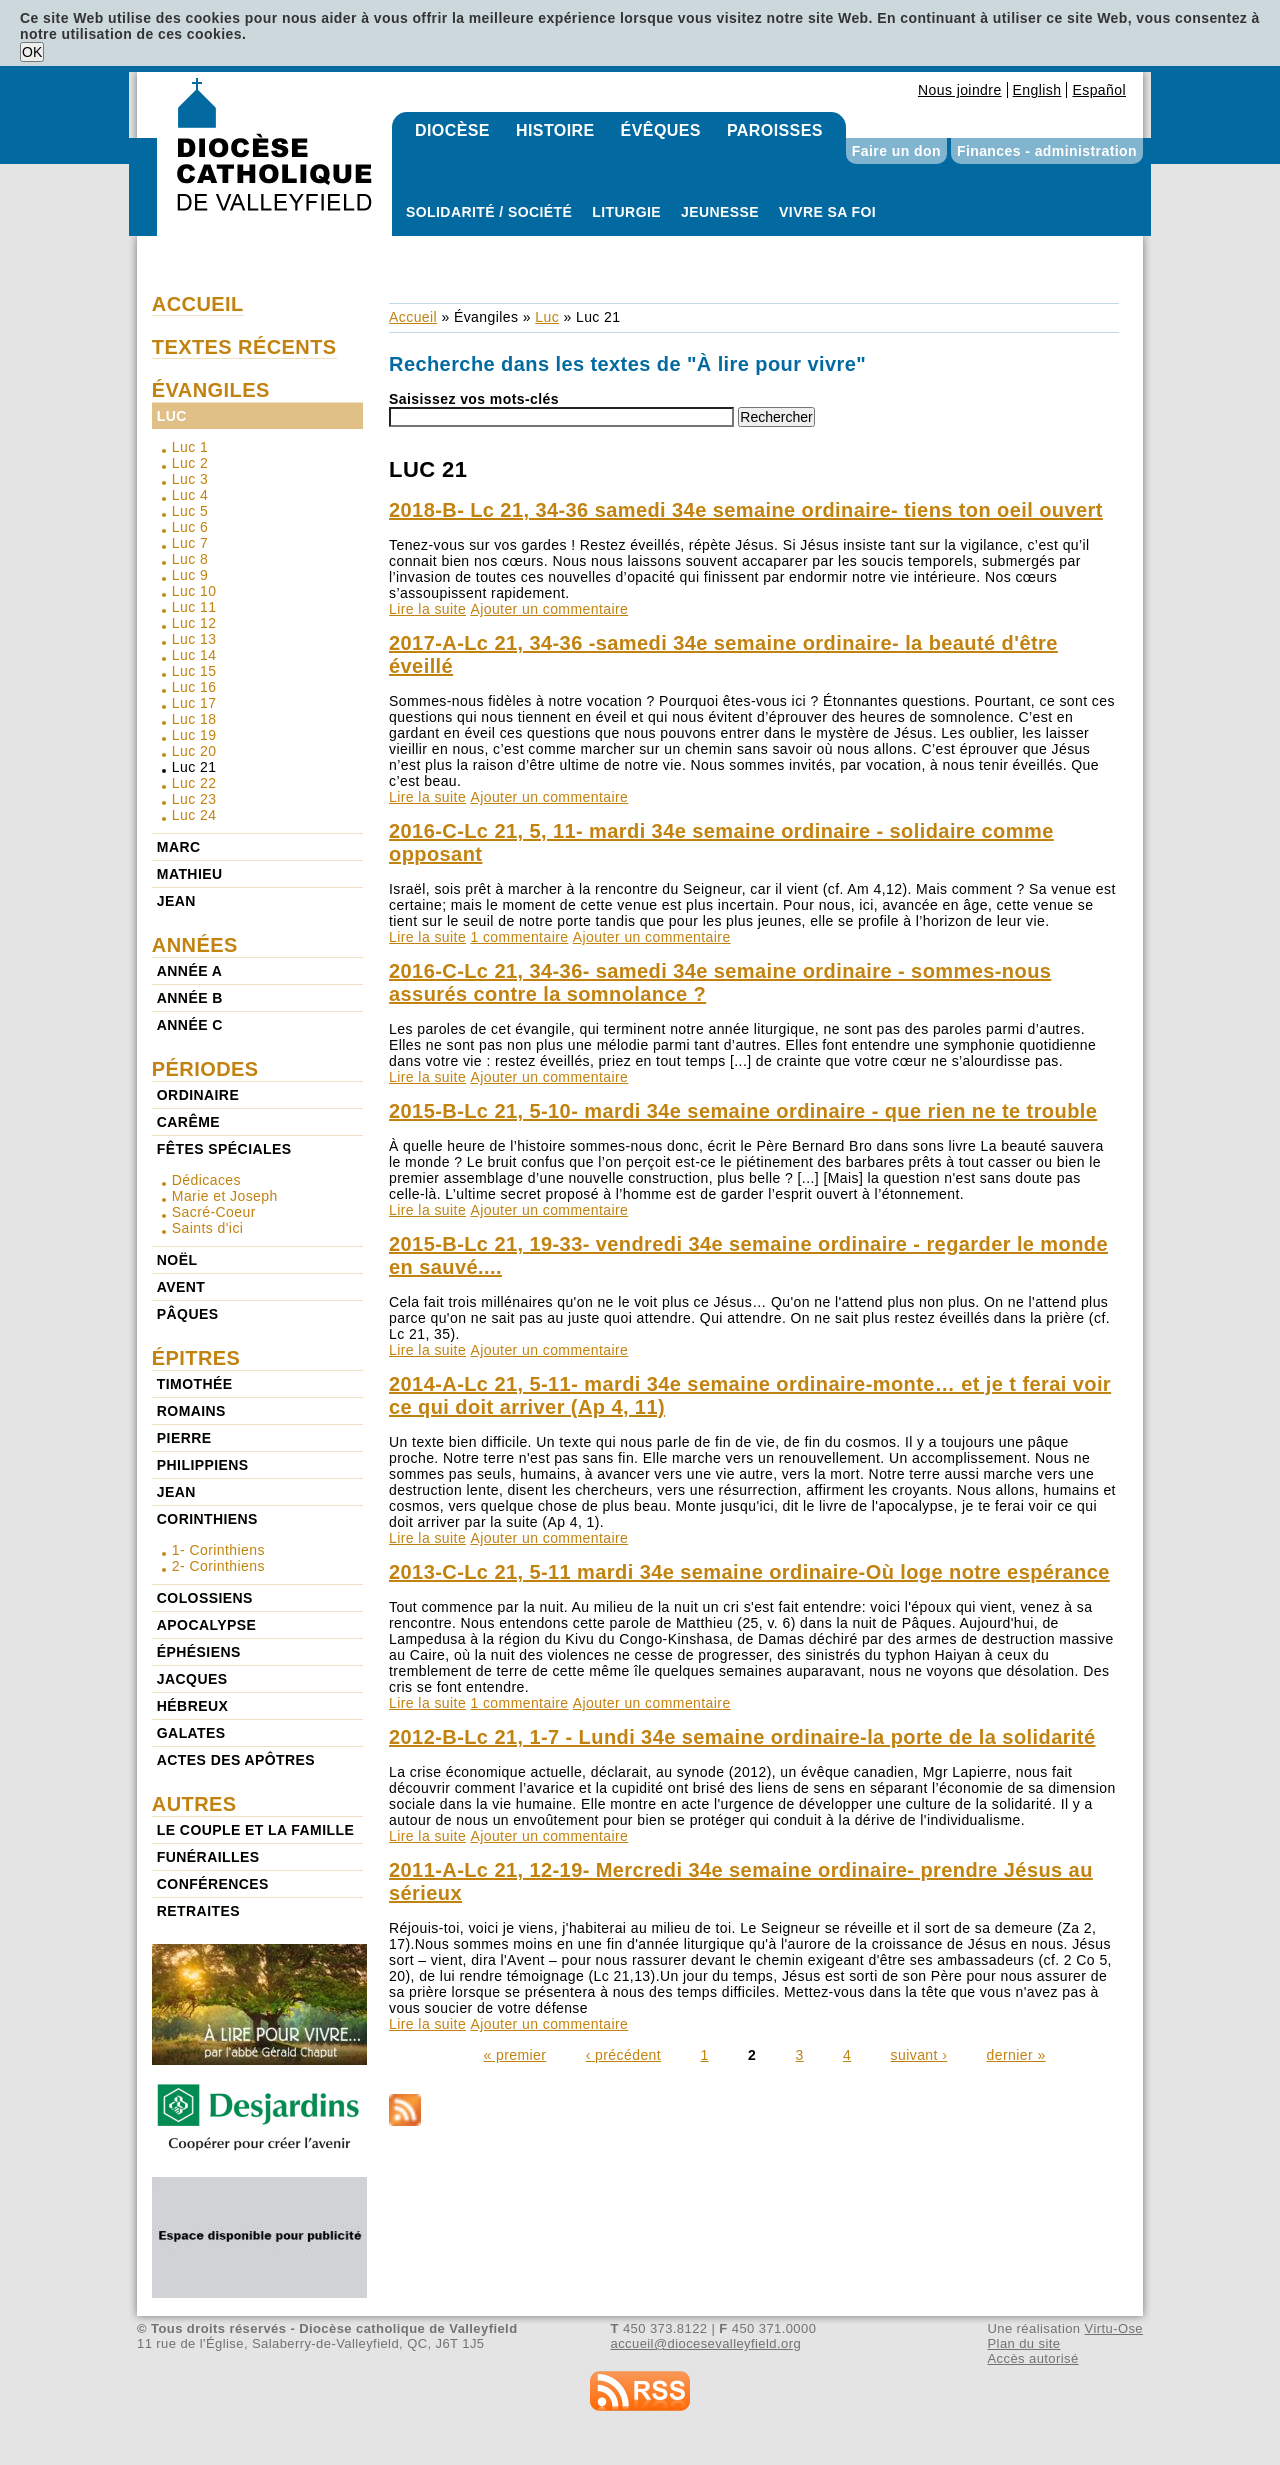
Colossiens (205, 1598)
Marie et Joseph (225, 1196)
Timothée (195, 1384)
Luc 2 (190, 463)
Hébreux (192, 1706)
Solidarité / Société (489, 212)
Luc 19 (194, 735)
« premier (514, 2055)
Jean (176, 901)
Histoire (555, 130)
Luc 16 (194, 687)
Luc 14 (194, 655)
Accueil (413, 317)
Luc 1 (190, 447)
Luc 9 (190, 575)
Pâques (188, 1314)
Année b (190, 998)
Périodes (205, 1069)
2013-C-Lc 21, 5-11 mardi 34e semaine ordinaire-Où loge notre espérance (749, 1572)
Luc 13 (194, 639)
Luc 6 (190, 527)
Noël (177, 1260)
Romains (191, 1411)
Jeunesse (720, 212)
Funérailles (208, 1857)
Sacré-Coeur (214, 1212)
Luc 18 (194, 719)
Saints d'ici (208, 1228)
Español (1099, 90)
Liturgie (626, 212)
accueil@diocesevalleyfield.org (706, 2343)
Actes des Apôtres (236, 1760)
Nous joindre (960, 90)
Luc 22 (194, 783)
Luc (547, 317)
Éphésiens (199, 1652)
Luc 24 (194, 815)
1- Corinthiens (218, 1550)
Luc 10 (194, 591)
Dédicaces (206, 1180)
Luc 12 (194, 623)
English (1037, 90)
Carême (188, 1122)
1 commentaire (519, 937)
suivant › (919, 2055)
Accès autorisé (1032, 2358)
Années (195, 945)
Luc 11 (194, 607)
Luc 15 (194, 671)
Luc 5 (190, 511)
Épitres (196, 1358)
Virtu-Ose (1114, 2328)
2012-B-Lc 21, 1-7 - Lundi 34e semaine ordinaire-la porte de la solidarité (742, 1737)
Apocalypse (206, 1625)
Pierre (184, 1438)
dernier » (1016, 2055)
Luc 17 (194, 703)
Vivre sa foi (827, 212)
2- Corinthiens (218, 1566)
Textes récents (244, 347)
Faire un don (896, 151)
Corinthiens (207, 1519)
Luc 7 (190, 543)
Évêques (661, 130)
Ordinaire (198, 1095)
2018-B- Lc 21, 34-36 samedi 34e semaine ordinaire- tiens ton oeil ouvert (746, 510)
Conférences (213, 1884)
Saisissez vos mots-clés (474, 399)
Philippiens (203, 1465)
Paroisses (775, 130)
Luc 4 (190, 495)
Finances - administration (1047, 151)
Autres (194, 1804)
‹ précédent (623, 2055)
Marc (179, 847)
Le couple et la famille (255, 1830)
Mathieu (190, 874)
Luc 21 (194, 767)
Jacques (192, 1679)
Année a (189, 971)
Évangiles (486, 317)
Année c (190, 1025)
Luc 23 (194, 799)
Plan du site (1023, 2343)
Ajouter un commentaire (549, 609)
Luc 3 (190, 479)
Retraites (198, 1911)
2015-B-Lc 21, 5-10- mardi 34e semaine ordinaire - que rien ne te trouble (743, 1111)
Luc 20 (194, 751)
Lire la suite (427, 609)
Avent (181, 1287)
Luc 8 (190, 559)
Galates (191, 1733)
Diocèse (452, 130)
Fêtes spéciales (224, 1149)
